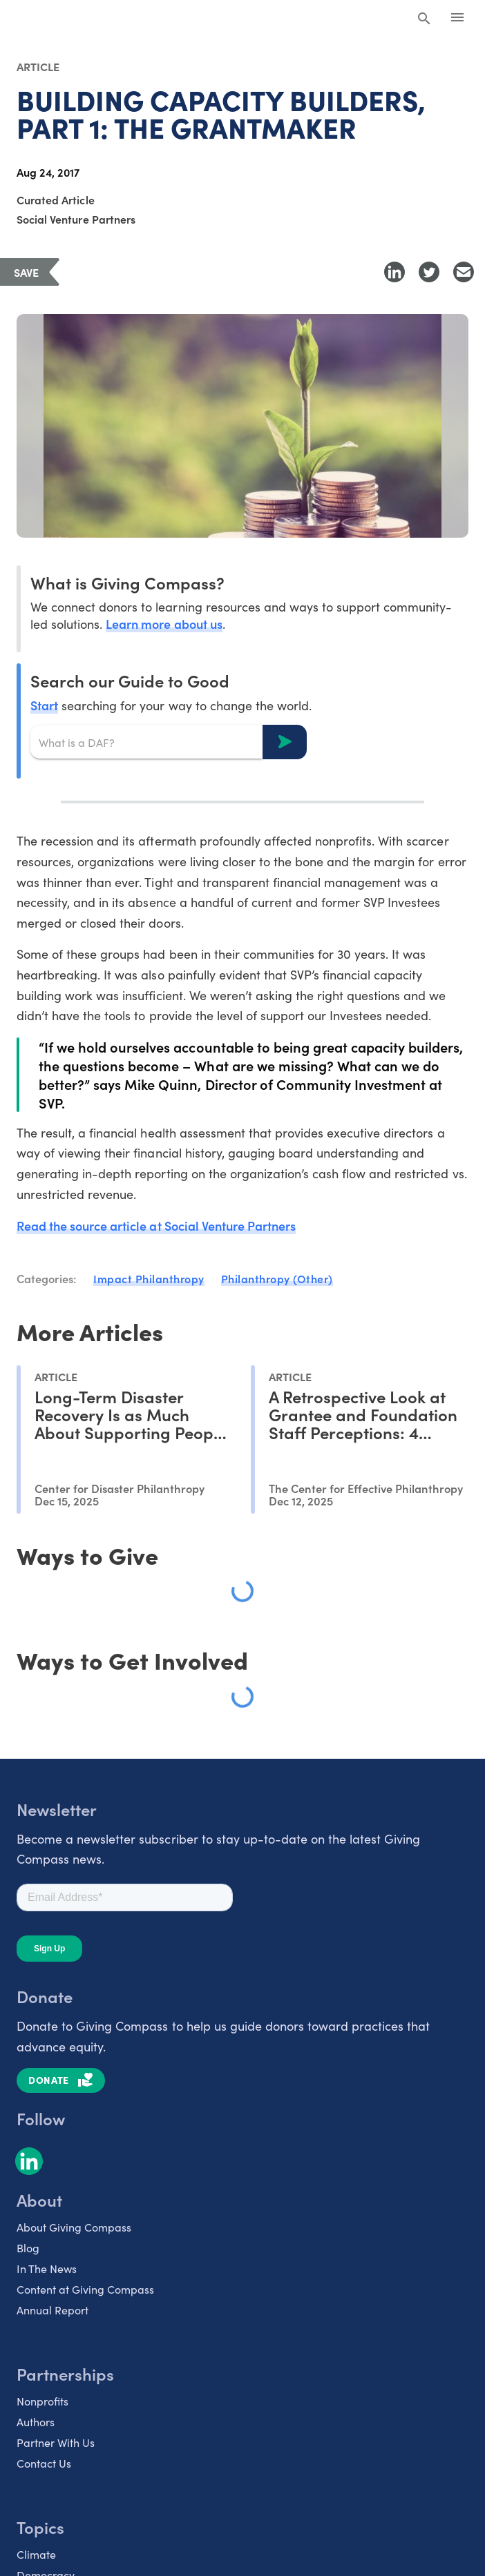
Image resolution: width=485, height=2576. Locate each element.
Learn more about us (164, 623)
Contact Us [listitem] (44, 2463)
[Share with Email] (463, 272)
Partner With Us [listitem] (56, 2442)
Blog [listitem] (28, 2248)
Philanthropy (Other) (277, 1278)
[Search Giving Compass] (424, 19)
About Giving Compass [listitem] (74, 2227)
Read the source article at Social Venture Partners (156, 1225)
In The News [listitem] (47, 2268)
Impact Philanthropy (149, 1278)
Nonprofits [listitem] (42, 2401)
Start (44, 705)
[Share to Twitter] (429, 272)
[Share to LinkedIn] (394, 272)
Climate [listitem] (36, 2554)
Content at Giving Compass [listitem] (85, 2289)
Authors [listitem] (36, 2421)
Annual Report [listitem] (52, 2310)
